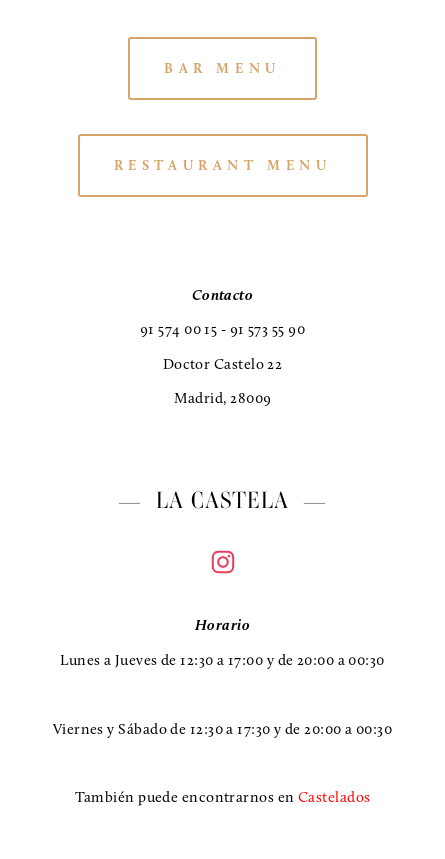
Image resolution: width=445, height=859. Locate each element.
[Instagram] (223, 562)
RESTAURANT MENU (223, 165)
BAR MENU (222, 68)
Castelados (334, 797)
